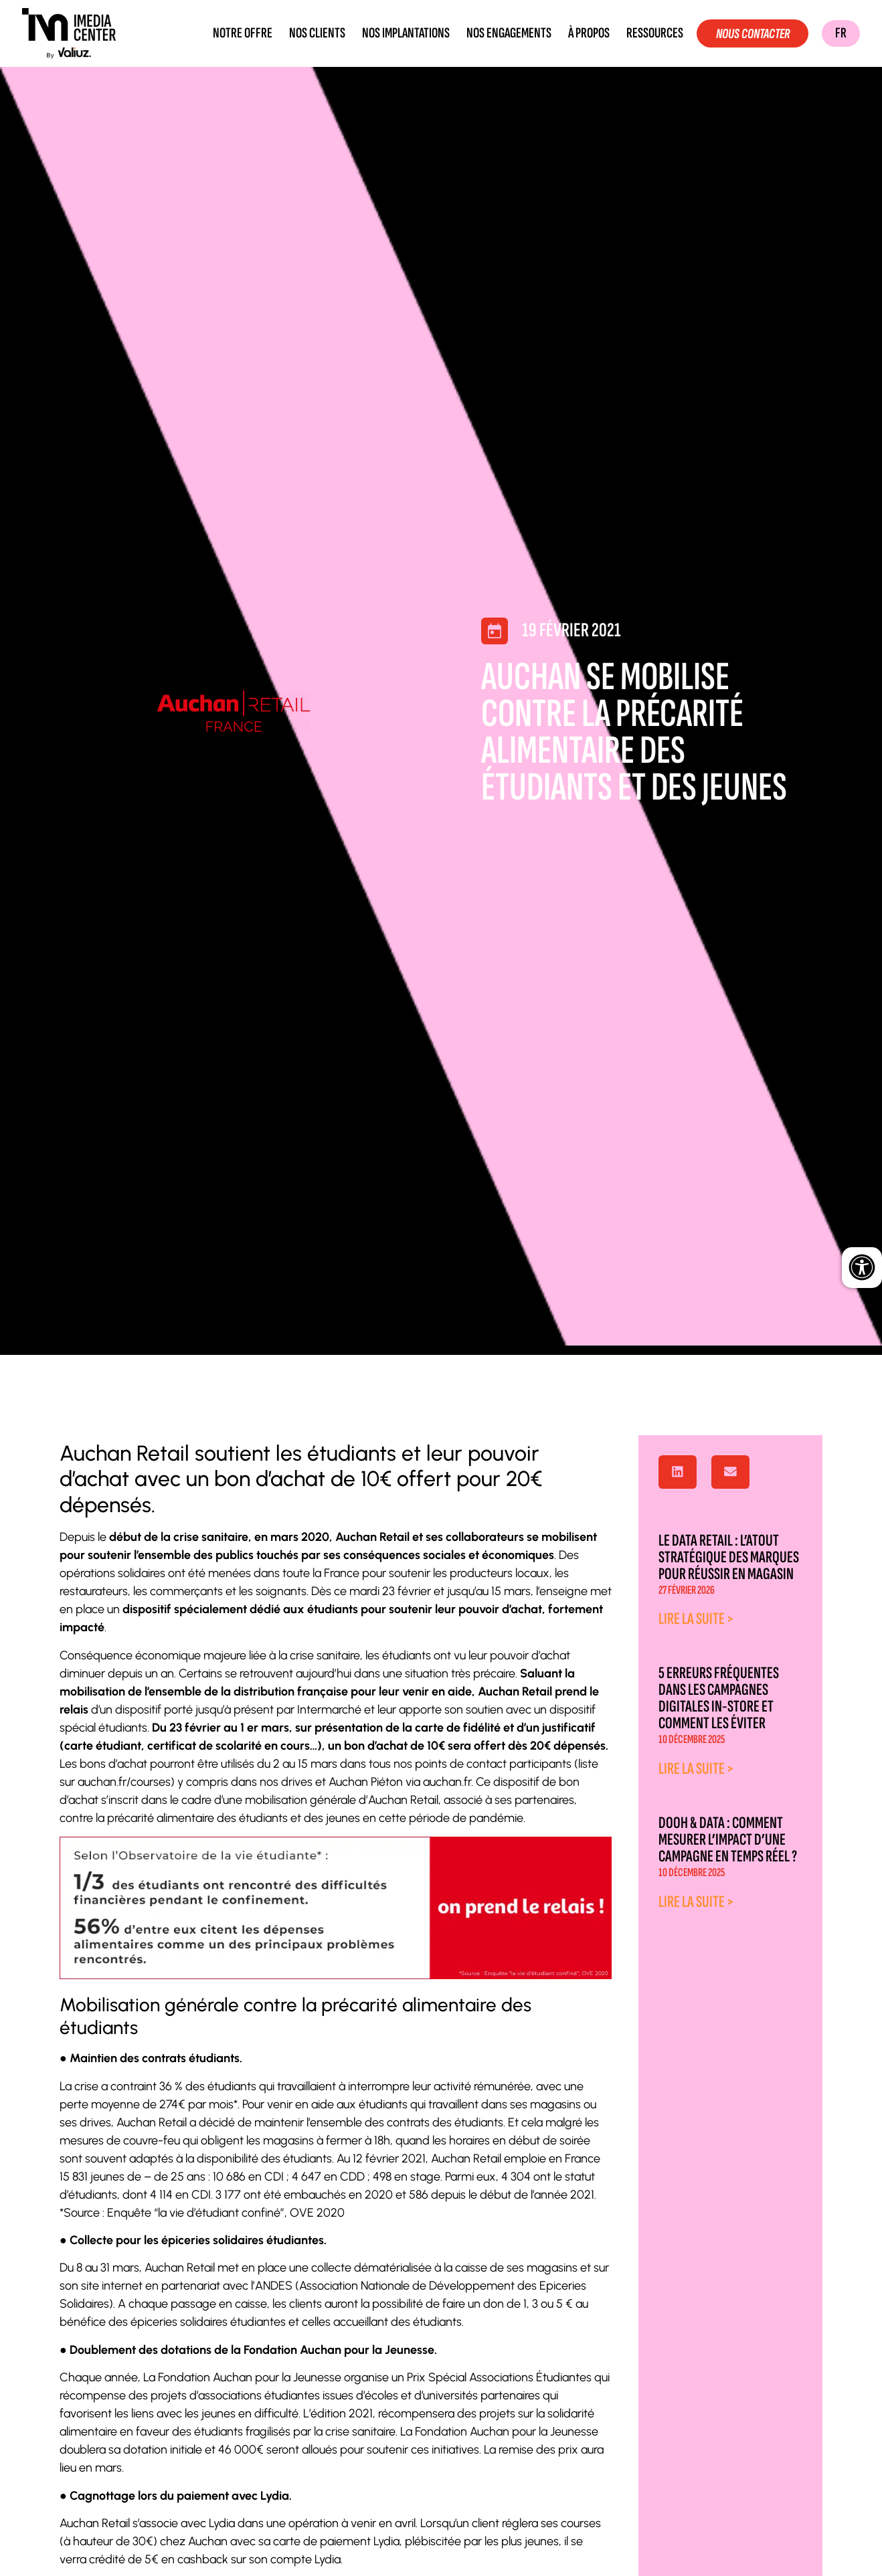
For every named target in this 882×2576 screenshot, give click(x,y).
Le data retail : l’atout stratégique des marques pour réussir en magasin (728, 1557)
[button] (677, 1472)
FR (841, 33)
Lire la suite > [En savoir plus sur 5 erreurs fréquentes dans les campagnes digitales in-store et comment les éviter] (696, 1768)
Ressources (648, 33)
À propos (582, 33)
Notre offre (236, 33)
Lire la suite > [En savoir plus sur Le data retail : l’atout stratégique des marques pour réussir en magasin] (696, 1618)
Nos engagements (502, 33)
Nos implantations (399, 33)
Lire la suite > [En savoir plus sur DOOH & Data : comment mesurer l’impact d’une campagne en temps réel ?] (696, 1902)
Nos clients (310, 33)
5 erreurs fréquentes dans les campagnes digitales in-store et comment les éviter (718, 1698)
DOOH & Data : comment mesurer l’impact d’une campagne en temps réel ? (727, 1840)
